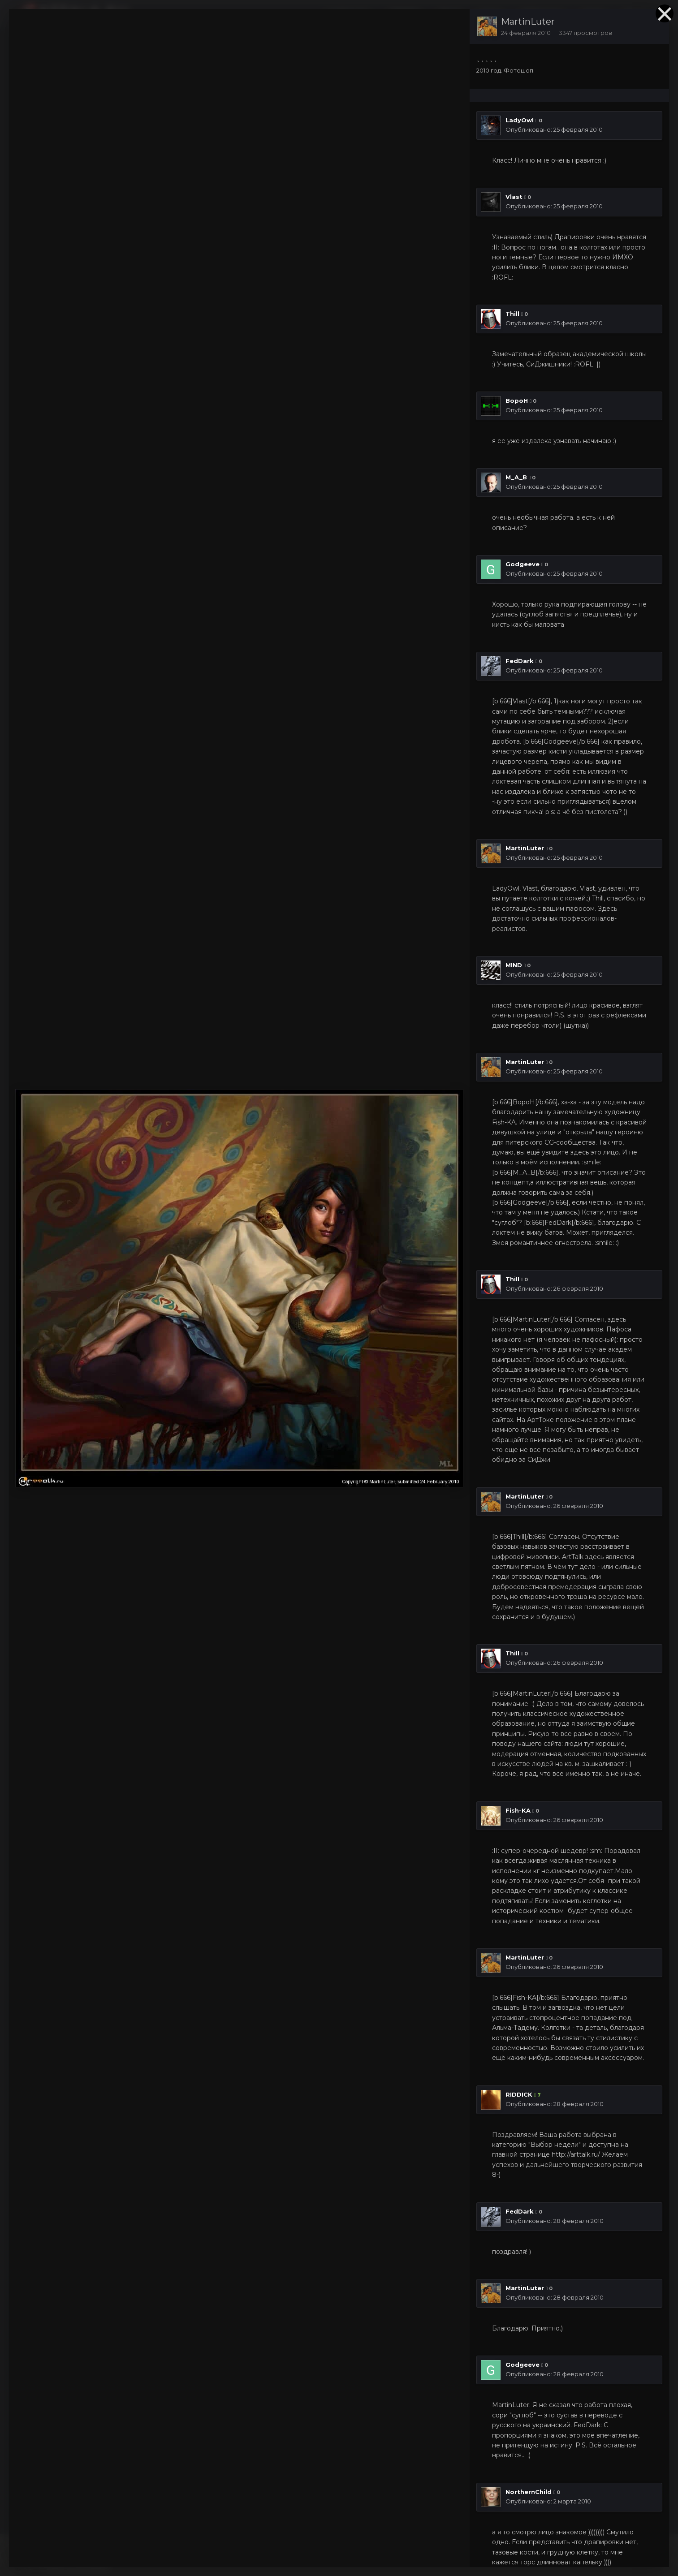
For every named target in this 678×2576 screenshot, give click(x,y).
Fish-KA (518, 1810)
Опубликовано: (554, 129)
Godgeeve (522, 564)
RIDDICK (518, 2094)
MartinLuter (528, 21)
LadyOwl (519, 120)
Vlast (514, 196)
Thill (512, 313)
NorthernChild (528, 2491)
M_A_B (516, 477)
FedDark (519, 660)
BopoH (516, 400)
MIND (513, 965)
